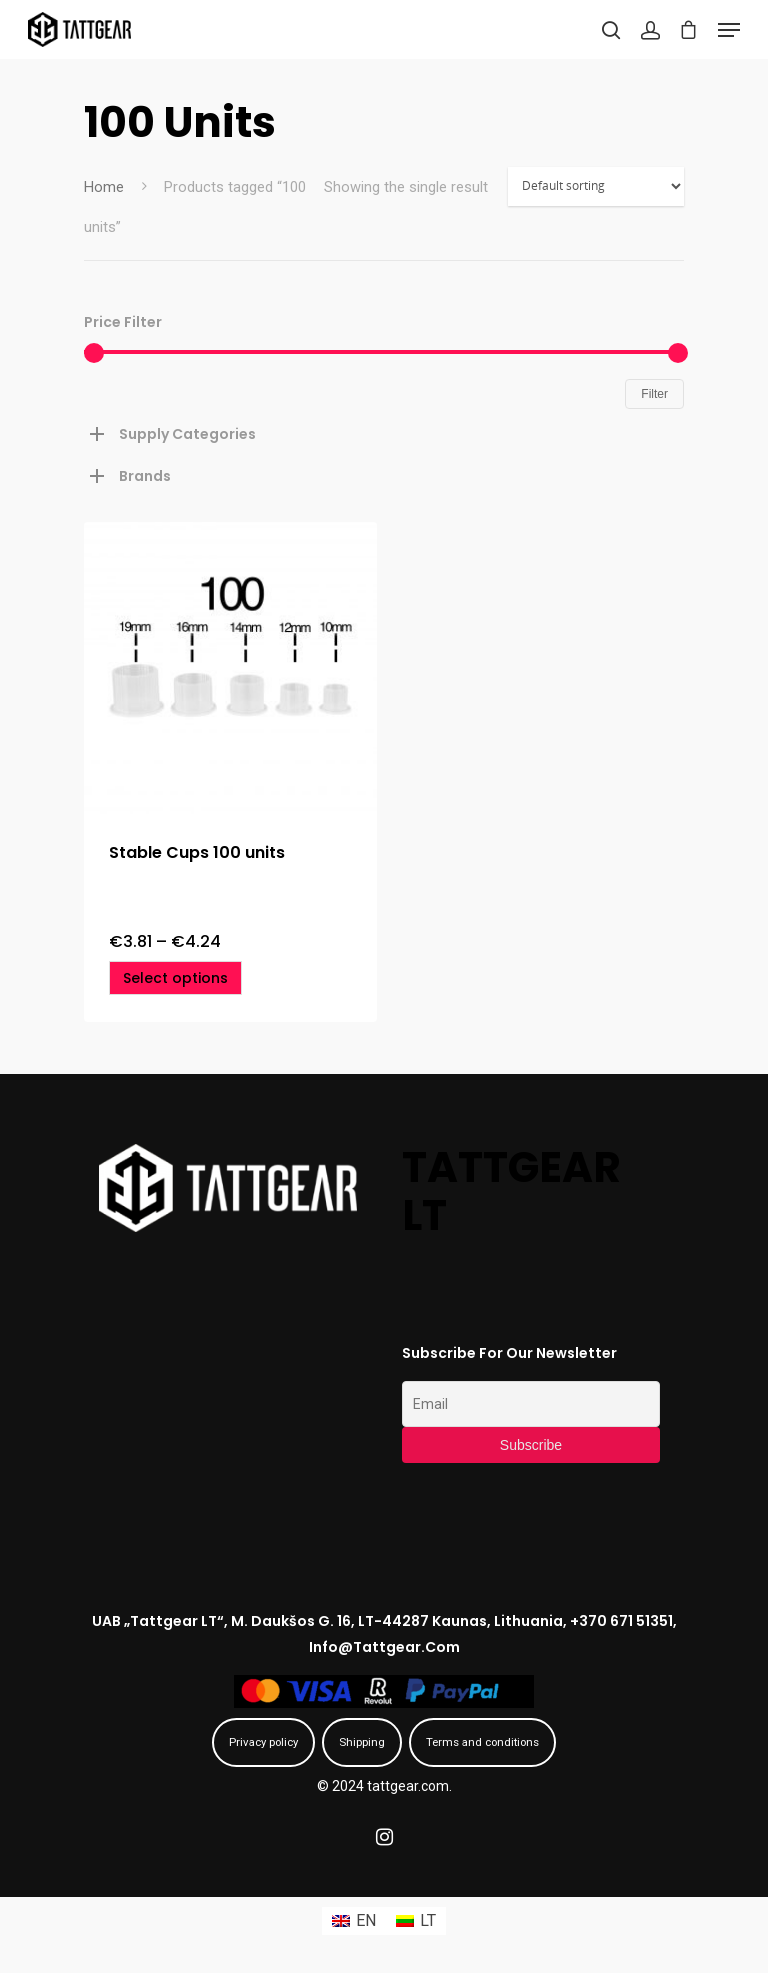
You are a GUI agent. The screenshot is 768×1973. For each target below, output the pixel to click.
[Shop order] (596, 186)
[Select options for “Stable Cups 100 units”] (175, 978)
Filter (654, 394)
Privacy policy (263, 1742)
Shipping (362, 1742)
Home (104, 187)
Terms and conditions (482, 1742)
